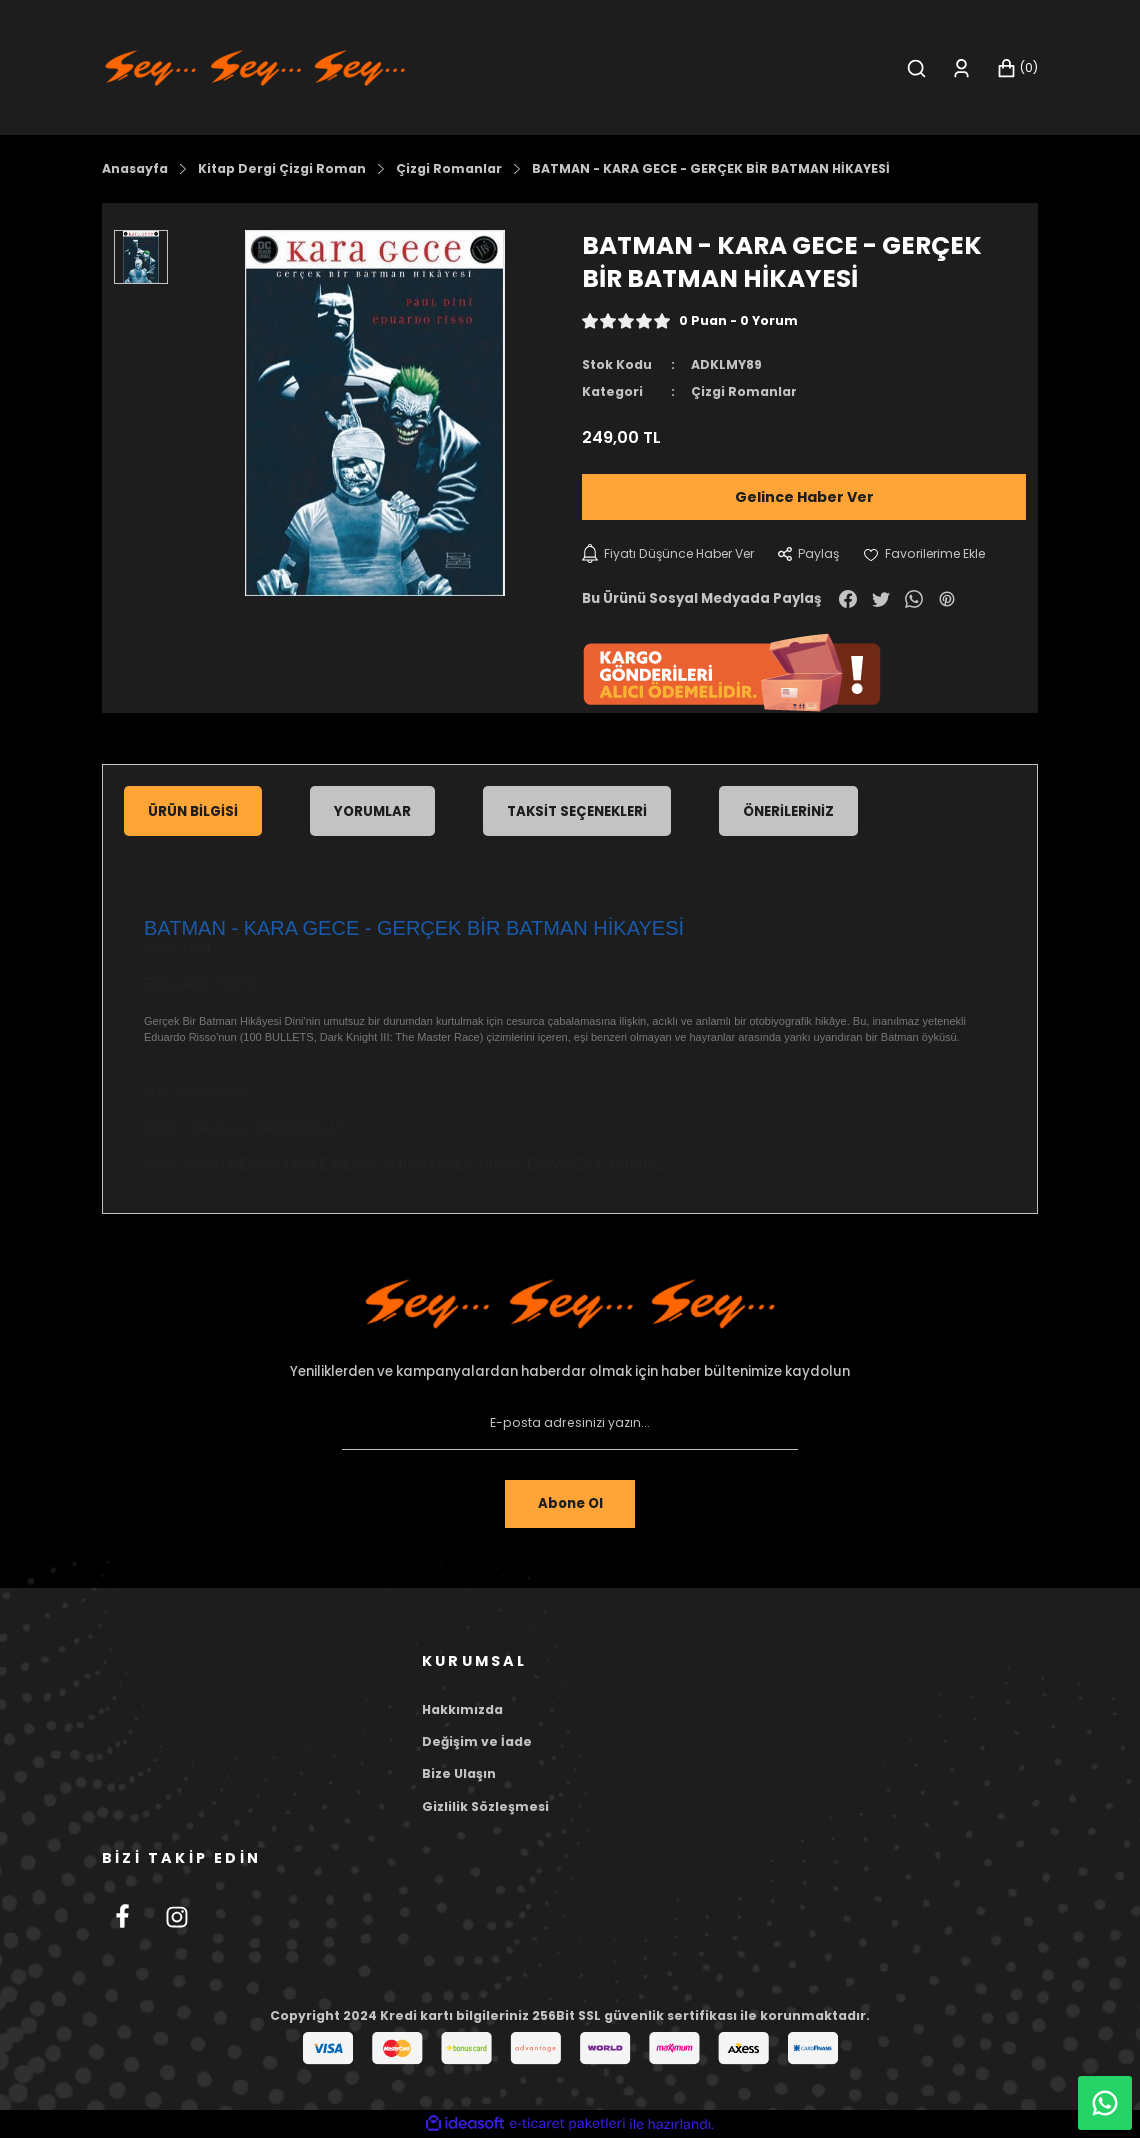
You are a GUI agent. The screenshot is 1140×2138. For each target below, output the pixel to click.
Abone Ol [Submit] (570, 1503)
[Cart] (1017, 68)
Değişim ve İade (477, 1741)
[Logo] (255, 67)
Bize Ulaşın (459, 1773)
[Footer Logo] (570, 1305)
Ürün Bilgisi (193, 811)
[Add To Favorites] (933, 554)
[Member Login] (961, 68)
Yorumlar (372, 811)
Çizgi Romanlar (744, 391)
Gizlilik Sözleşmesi (485, 1806)
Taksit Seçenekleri (577, 811)
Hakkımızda (462, 1709)
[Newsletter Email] (570, 1424)
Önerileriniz (788, 811)
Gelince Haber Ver (804, 497)
